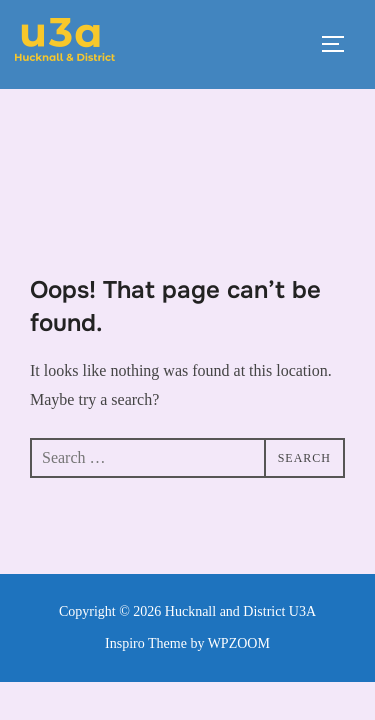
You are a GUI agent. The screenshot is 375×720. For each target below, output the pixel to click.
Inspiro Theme (146, 554)
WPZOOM (239, 554)
